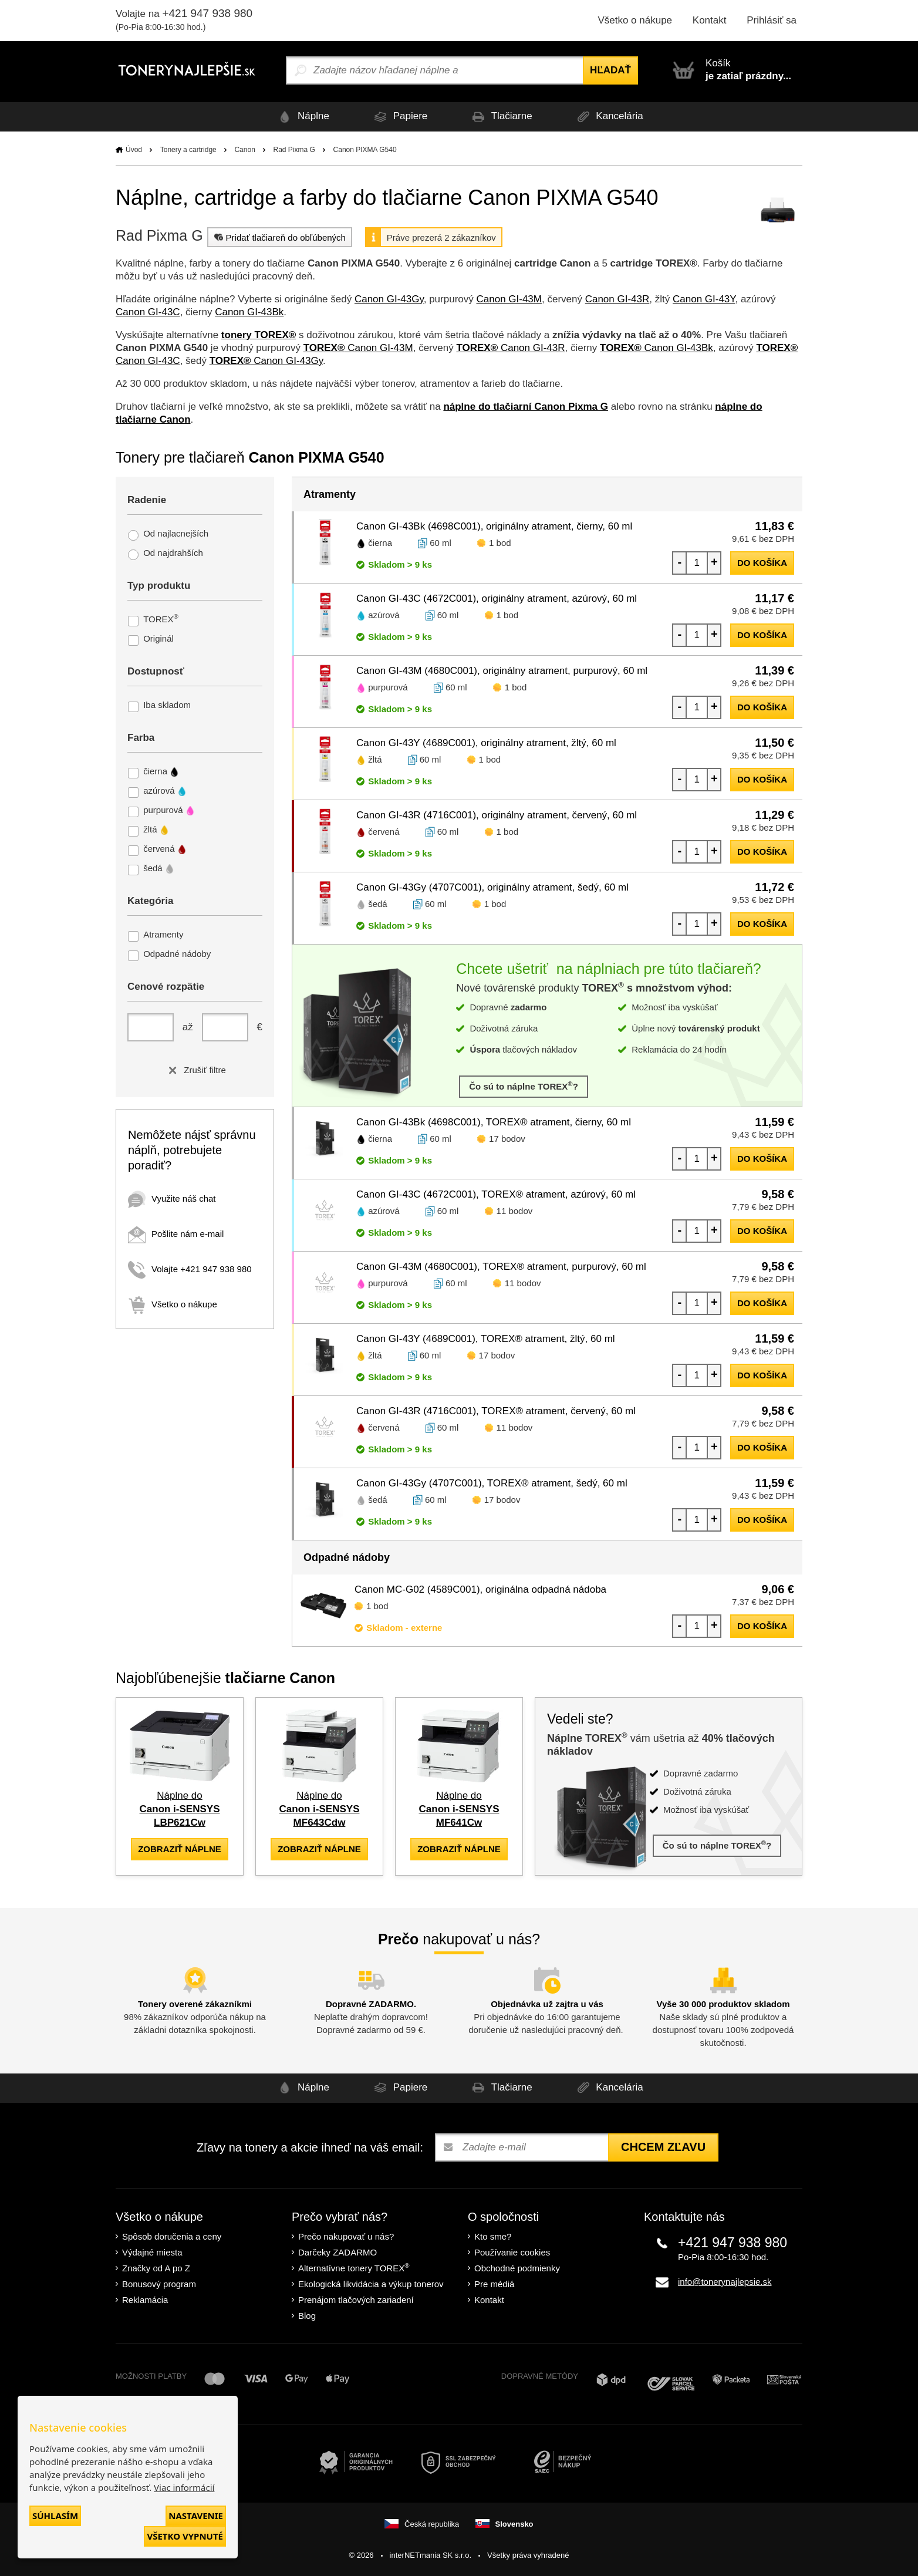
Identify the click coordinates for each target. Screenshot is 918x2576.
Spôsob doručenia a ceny (171, 2236)
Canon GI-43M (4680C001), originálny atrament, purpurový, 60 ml (501, 670)
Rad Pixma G (294, 150)
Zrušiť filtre (195, 1070)
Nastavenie (195, 2515)
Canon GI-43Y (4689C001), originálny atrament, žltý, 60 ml (486, 742)
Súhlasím (55, 2515)
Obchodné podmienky (517, 2268)
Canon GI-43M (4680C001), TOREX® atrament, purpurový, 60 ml (501, 1266)
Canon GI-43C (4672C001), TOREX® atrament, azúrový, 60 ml (496, 1194)
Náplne (302, 116)
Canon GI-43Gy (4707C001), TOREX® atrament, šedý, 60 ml (491, 1483)
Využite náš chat (172, 1198)
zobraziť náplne (179, 1849)
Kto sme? (492, 2236)
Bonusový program (159, 2284)
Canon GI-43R (617, 299)
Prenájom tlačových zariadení (356, 2300)
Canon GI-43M (509, 299)
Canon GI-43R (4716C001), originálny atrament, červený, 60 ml (496, 815)
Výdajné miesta (152, 2252)
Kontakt (710, 20)
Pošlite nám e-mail (176, 1234)
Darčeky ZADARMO (337, 2252)
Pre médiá (494, 2284)
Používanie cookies (512, 2252)
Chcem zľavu (663, 2146)
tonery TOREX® (258, 334)
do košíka (762, 563)
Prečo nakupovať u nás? (346, 2236)
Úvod (134, 150)
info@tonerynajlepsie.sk (724, 2282)
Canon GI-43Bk (249, 312)
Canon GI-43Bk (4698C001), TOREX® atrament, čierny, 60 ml (493, 1122)
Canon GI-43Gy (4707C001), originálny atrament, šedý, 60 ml (492, 887)
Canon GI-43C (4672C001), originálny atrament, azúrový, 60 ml (496, 598)
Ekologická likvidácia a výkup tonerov (371, 2284)
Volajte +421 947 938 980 (190, 1269)
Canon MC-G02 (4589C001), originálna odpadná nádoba (480, 1589)
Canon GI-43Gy (389, 299)
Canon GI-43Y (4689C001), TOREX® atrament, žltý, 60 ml (485, 1338)
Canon (244, 150)
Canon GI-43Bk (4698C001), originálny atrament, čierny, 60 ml (494, 526)
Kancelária (608, 116)
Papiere (398, 116)
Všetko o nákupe (635, 20)
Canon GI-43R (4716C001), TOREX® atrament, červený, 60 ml (496, 1411)
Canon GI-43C (148, 312)
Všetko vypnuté (185, 2536)
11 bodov (515, 1211)
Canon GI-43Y (704, 299)
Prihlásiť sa (772, 20)
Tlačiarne (500, 116)
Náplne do (180, 1809)
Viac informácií (184, 2487)
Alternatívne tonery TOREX (354, 2267)
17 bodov (507, 1139)
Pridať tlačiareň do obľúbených (278, 237)
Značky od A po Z (156, 2268)
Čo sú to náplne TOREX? (523, 1085)
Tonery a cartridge (188, 150)
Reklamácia (145, 2300)
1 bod (500, 543)
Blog (307, 2316)
